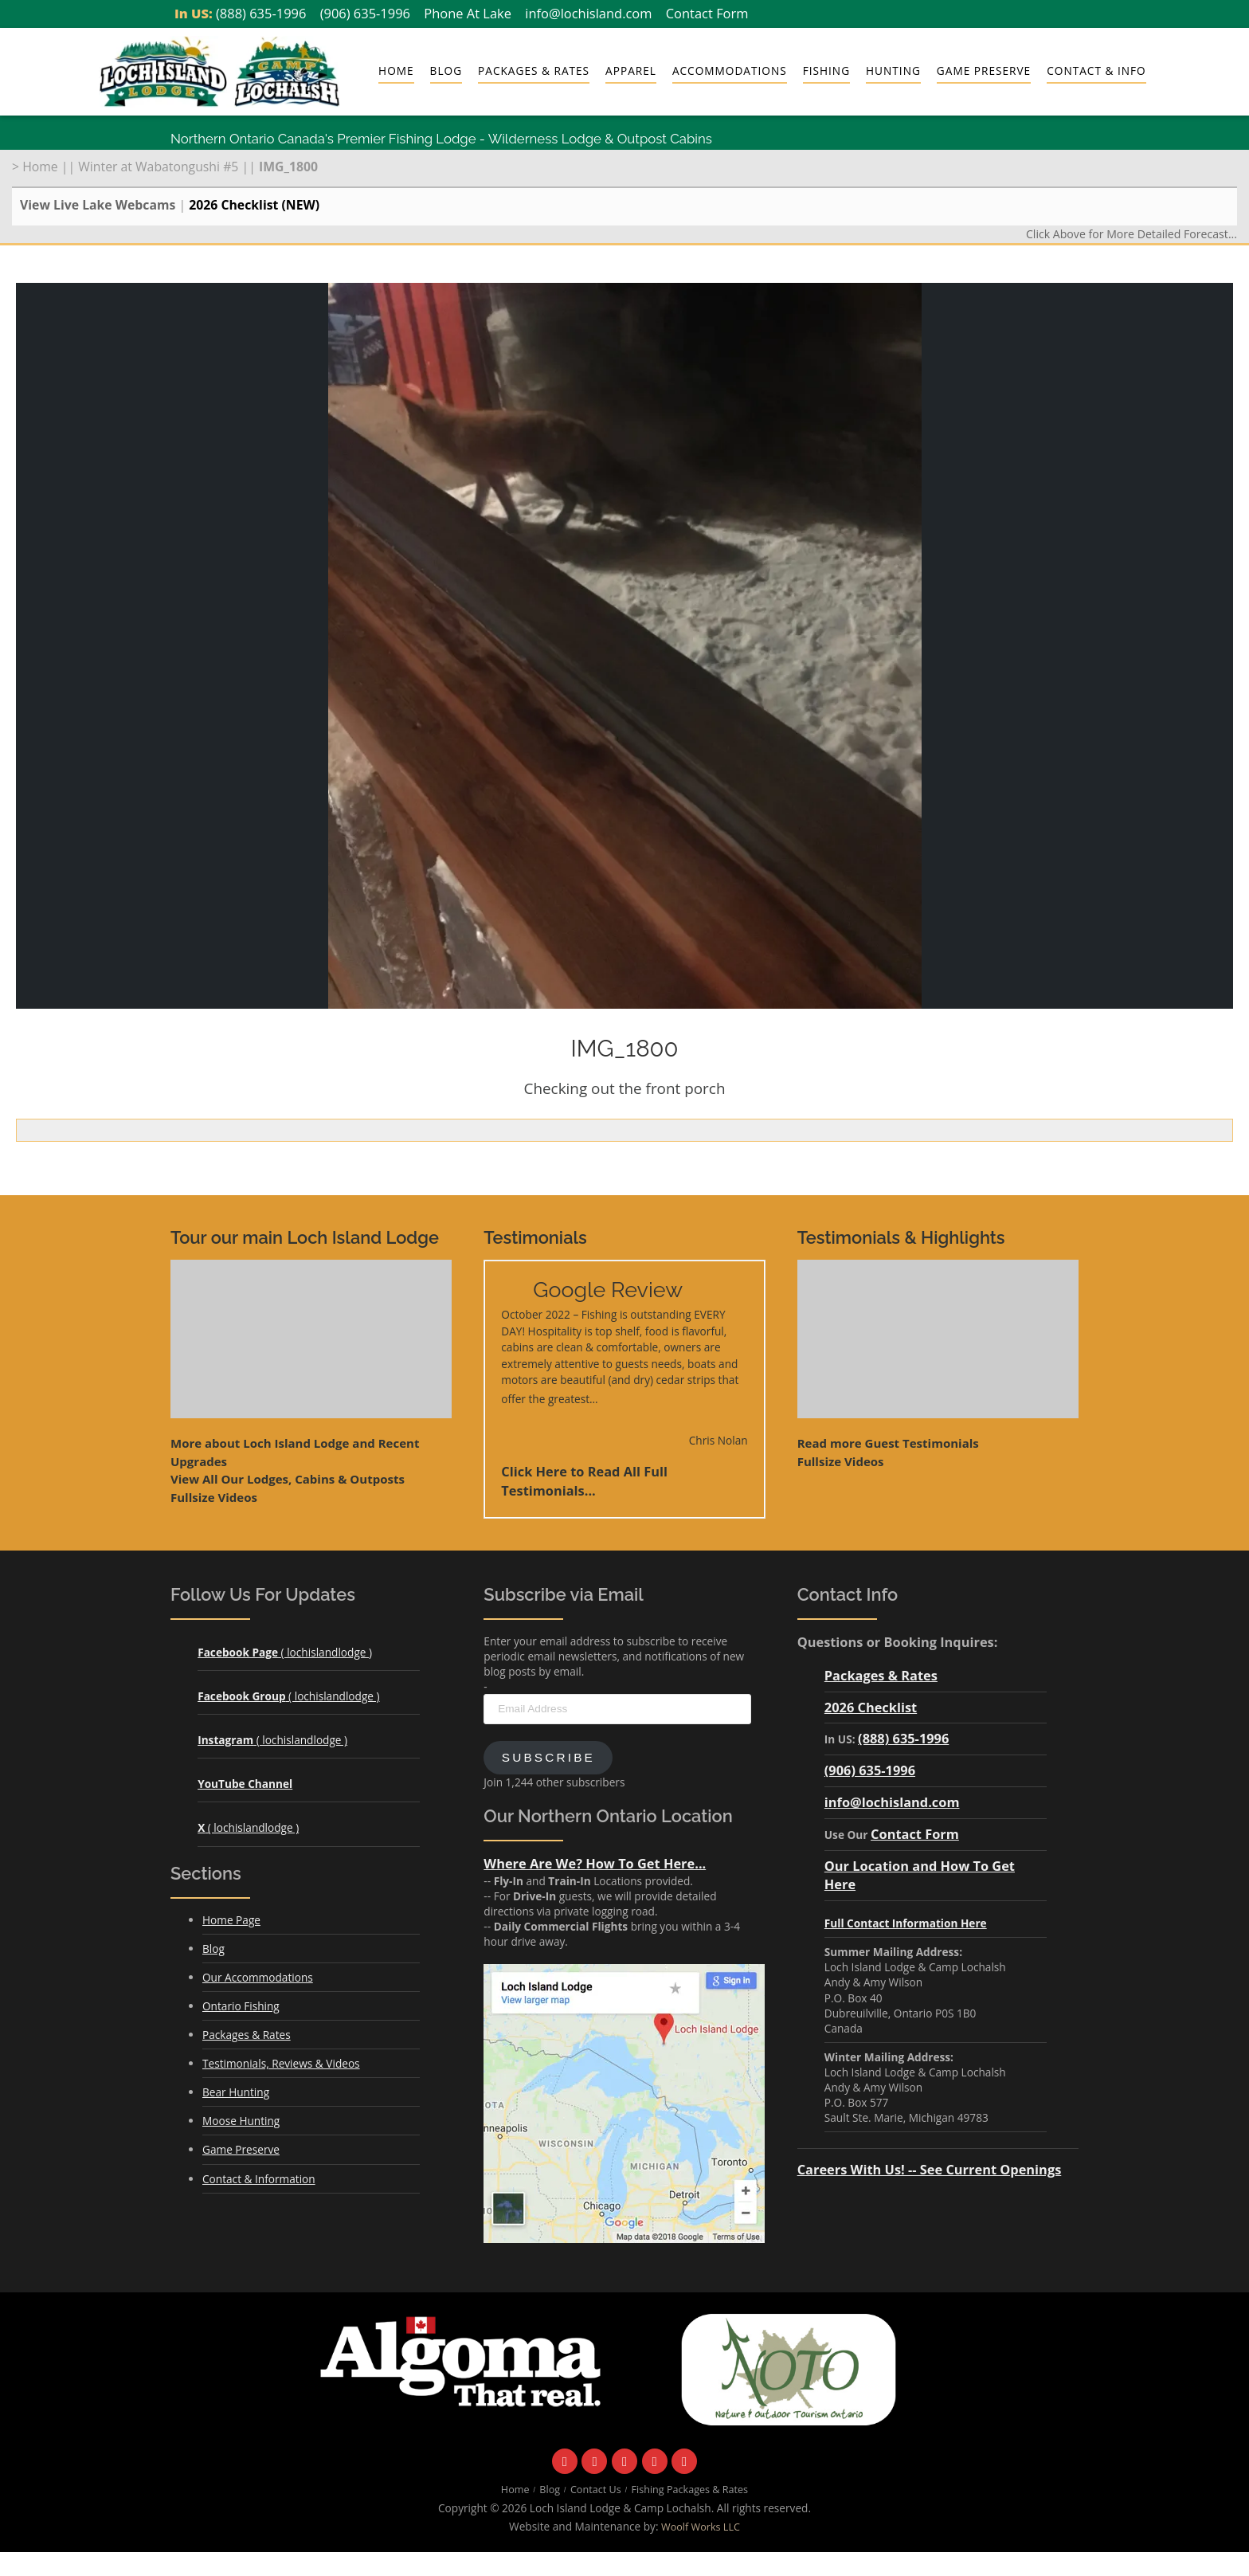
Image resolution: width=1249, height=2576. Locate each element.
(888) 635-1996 (261, 13)
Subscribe (548, 1757)
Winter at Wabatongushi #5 (158, 166)
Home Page (231, 1919)
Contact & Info (1096, 70)
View (287, 1479)
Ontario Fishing (241, 2005)
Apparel (630, 70)
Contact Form (707, 13)
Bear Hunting (235, 2092)
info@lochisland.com (588, 13)
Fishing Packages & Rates (690, 2489)
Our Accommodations (257, 1977)
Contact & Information (258, 2178)
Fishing (826, 70)
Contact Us (595, 2489)
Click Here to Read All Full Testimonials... (584, 1481)
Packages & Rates (533, 70)
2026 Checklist (870, 1707)
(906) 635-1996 (365, 13)
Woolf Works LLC (700, 2527)
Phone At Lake (467, 13)
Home (396, 70)
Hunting (893, 70)
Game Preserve (984, 70)
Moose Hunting (241, 2120)
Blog (446, 70)
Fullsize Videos (213, 1497)
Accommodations (729, 70)
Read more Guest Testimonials (888, 1443)
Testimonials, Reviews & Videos (281, 2063)
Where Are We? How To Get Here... (595, 1863)
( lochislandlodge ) (285, 1652)
